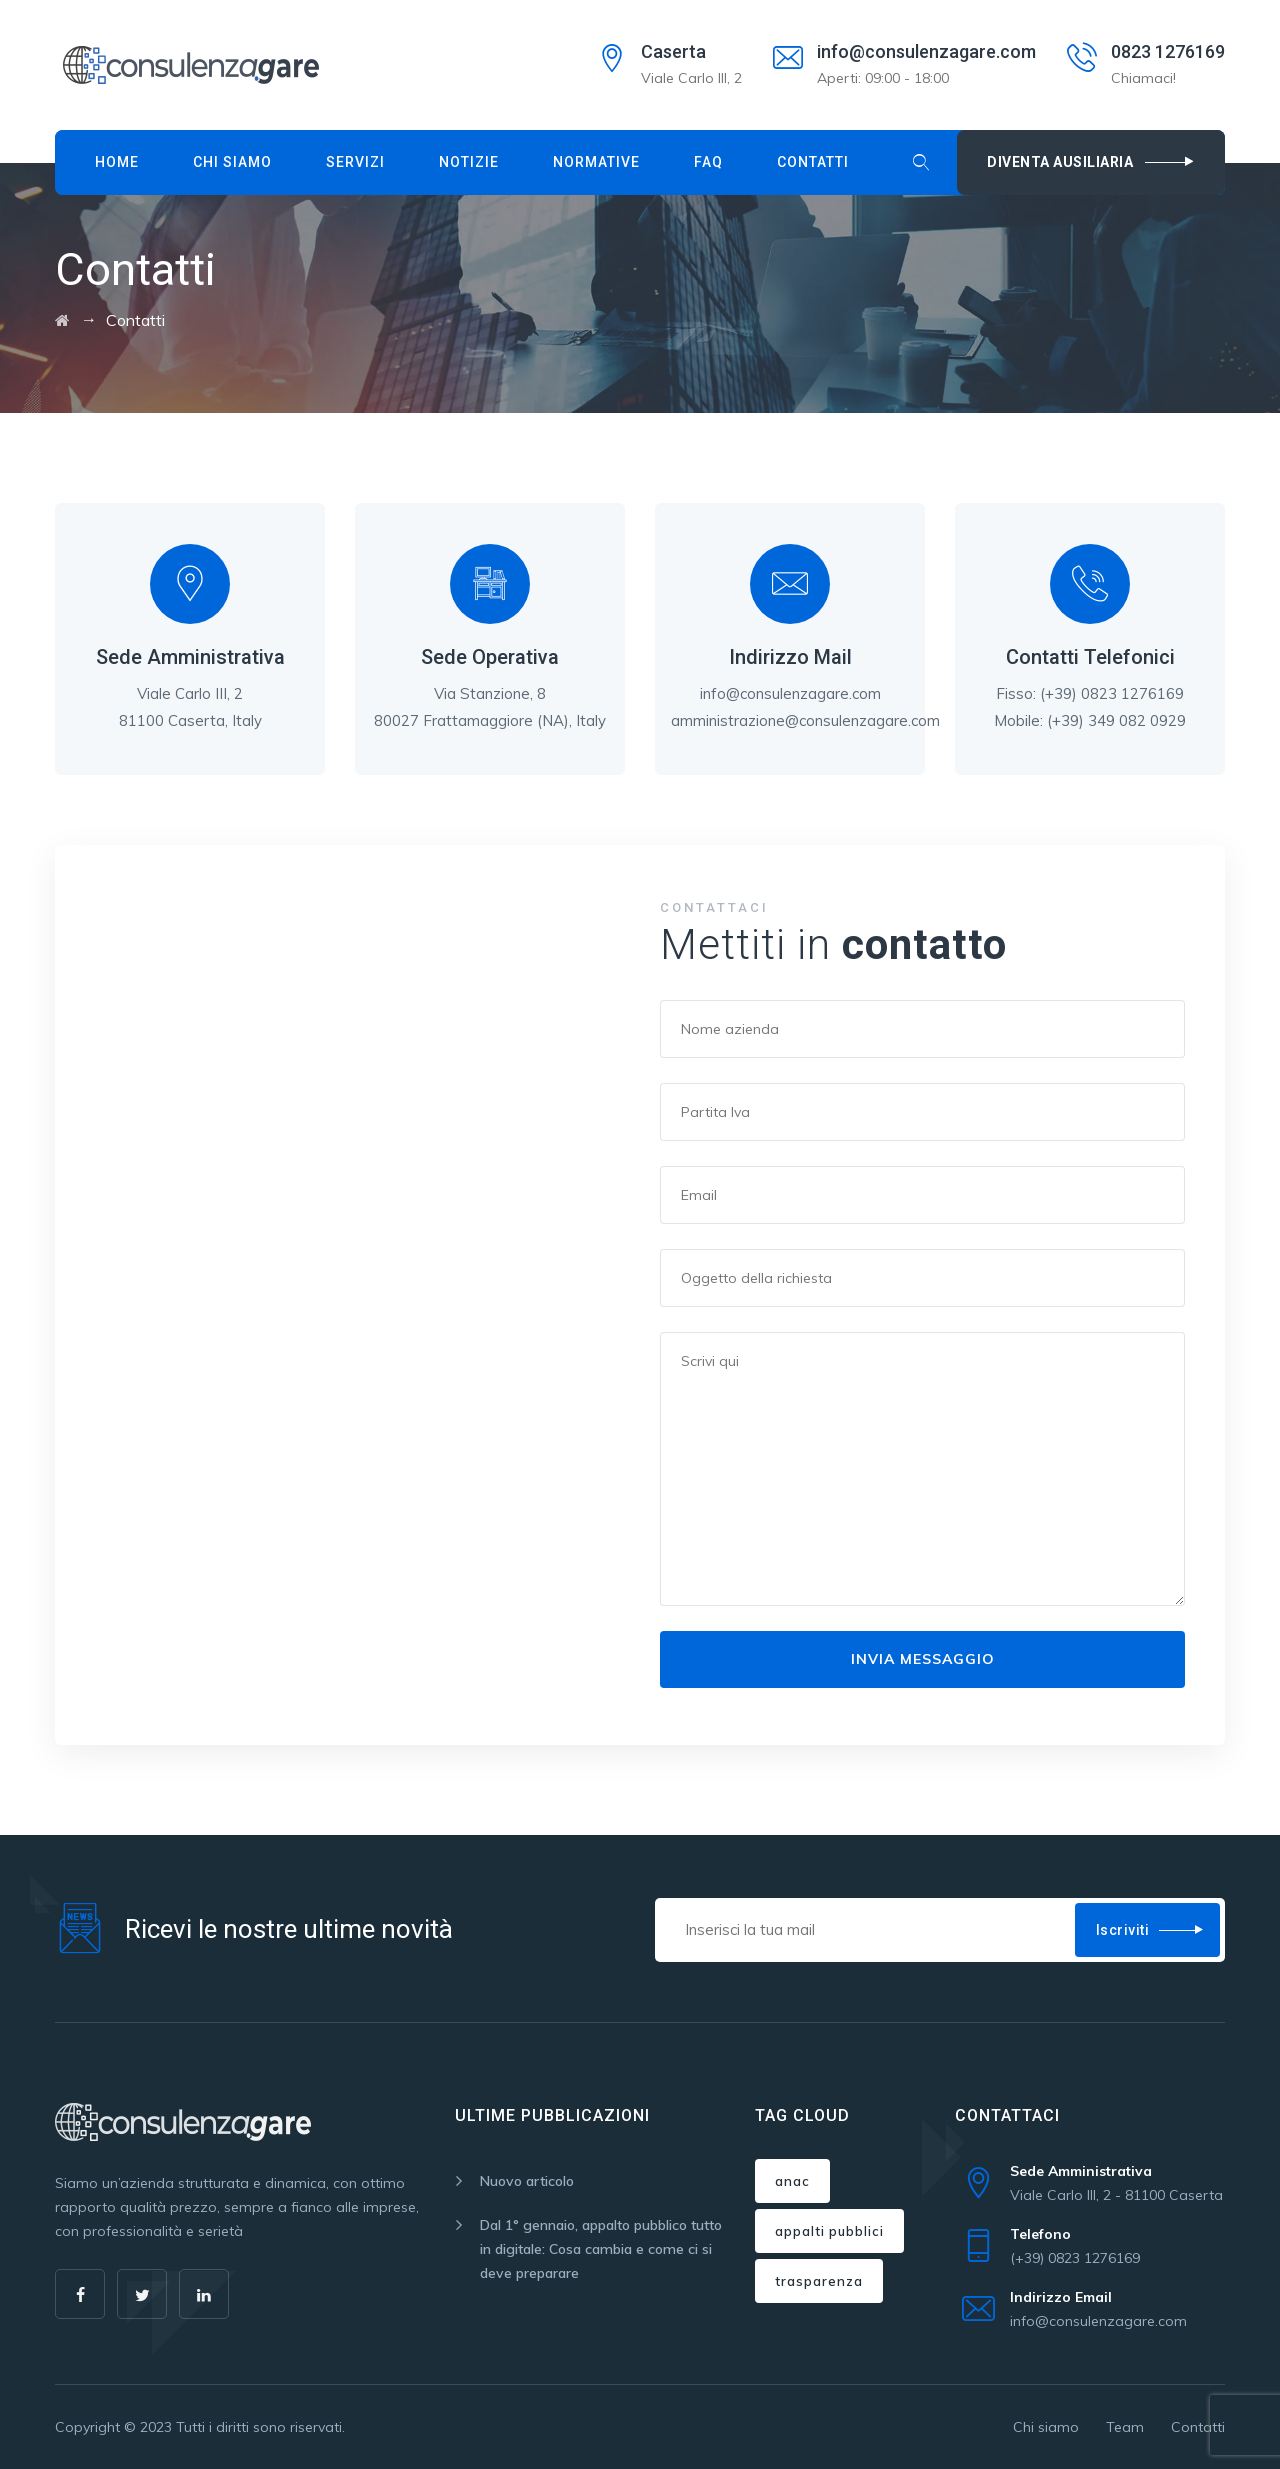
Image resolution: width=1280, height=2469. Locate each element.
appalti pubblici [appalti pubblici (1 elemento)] (829, 2231)
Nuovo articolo (527, 2181)
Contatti (813, 162)
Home (117, 162)
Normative (596, 162)
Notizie (469, 162)
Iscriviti (1123, 1930)
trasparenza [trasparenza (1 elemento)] (819, 2281)
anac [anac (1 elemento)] (792, 2181)
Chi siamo (232, 162)
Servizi (355, 162)
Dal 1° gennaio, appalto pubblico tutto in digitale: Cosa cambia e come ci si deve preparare (601, 2249)
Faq (708, 162)
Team (1125, 2427)
